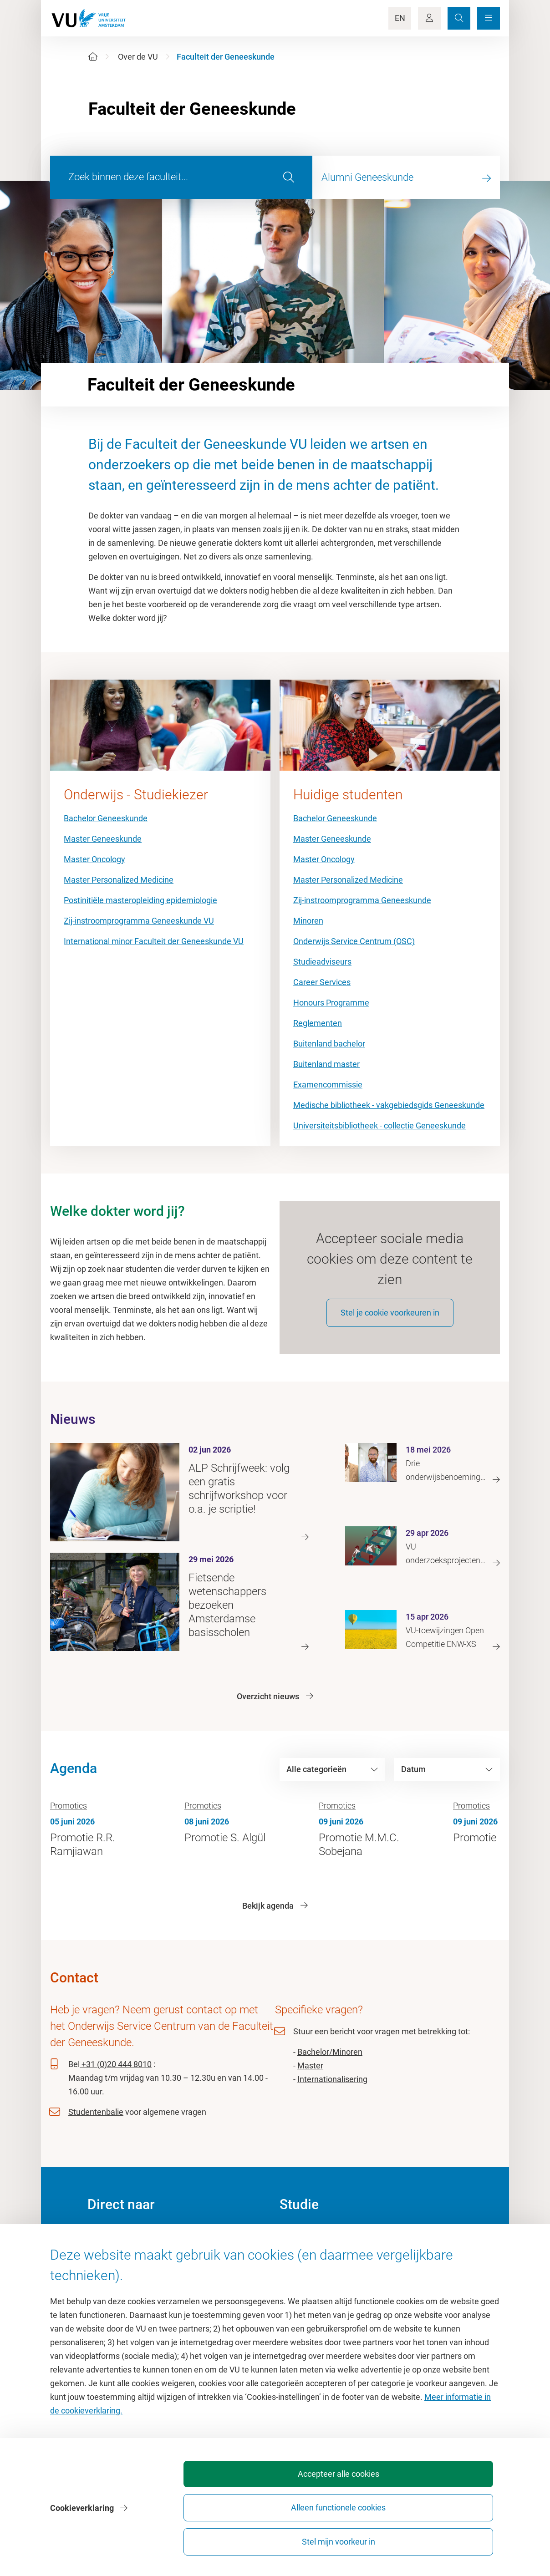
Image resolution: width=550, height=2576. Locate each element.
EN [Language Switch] (400, 18)
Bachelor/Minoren (329, 2063)
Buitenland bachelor (329, 1043)
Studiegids (298, 2266)
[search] (288, 177)
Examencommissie (327, 1084)
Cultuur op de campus (126, 2266)
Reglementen (317, 1023)
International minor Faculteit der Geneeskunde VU (154, 941)
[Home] (92, 56)
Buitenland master (326, 1064)
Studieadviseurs (322, 961)
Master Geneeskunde (103, 838)
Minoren (308, 920)
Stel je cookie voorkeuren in (390, 1324)
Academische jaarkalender (327, 2246)
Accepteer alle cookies (246, 2537)
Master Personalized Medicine (118, 879)
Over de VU (138, 56)
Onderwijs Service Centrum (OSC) (354, 941)
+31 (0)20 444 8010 (116, 2075)
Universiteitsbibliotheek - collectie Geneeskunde (379, 1125)
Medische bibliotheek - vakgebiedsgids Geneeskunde (388, 1105)
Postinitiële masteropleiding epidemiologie (140, 900)
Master (310, 2077)
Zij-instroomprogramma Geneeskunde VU (139, 920)
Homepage (107, 2246)
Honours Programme (331, 1002)
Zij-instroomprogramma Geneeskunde (362, 900)
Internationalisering (332, 2090)
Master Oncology (94, 859)
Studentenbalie (95, 2123)
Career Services (322, 982)
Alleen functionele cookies (347, 2537)
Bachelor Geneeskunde (106, 818)
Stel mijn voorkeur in (448, 2537)
